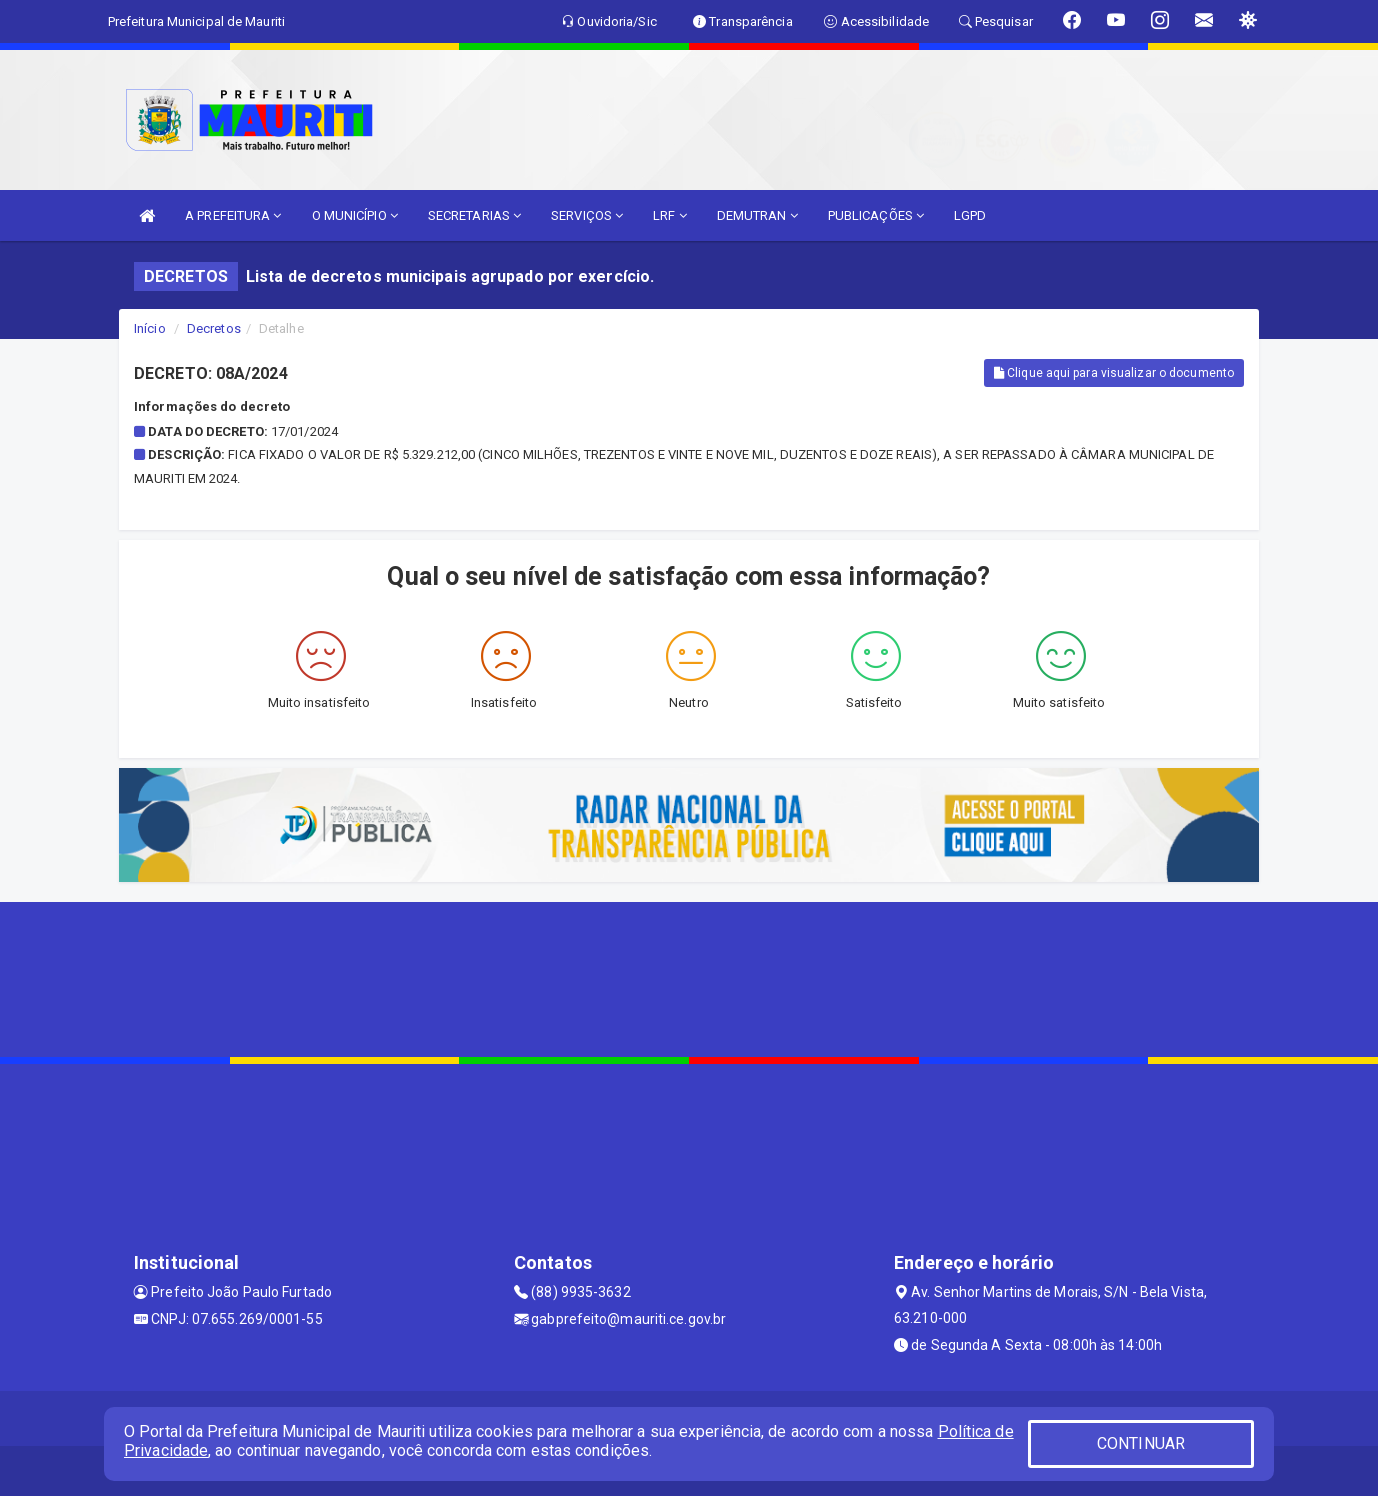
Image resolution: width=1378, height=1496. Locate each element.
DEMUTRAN (757, 215)
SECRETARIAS (474, 215)
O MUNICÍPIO (355, 215)
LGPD (970, 215)
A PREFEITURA (233, 215)
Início (150, 328)
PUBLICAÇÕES (876, 215)
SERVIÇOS (587, 215)
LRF (670, 215)
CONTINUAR (1141, 1443)
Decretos (214, 328)
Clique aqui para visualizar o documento (1114, 373)
